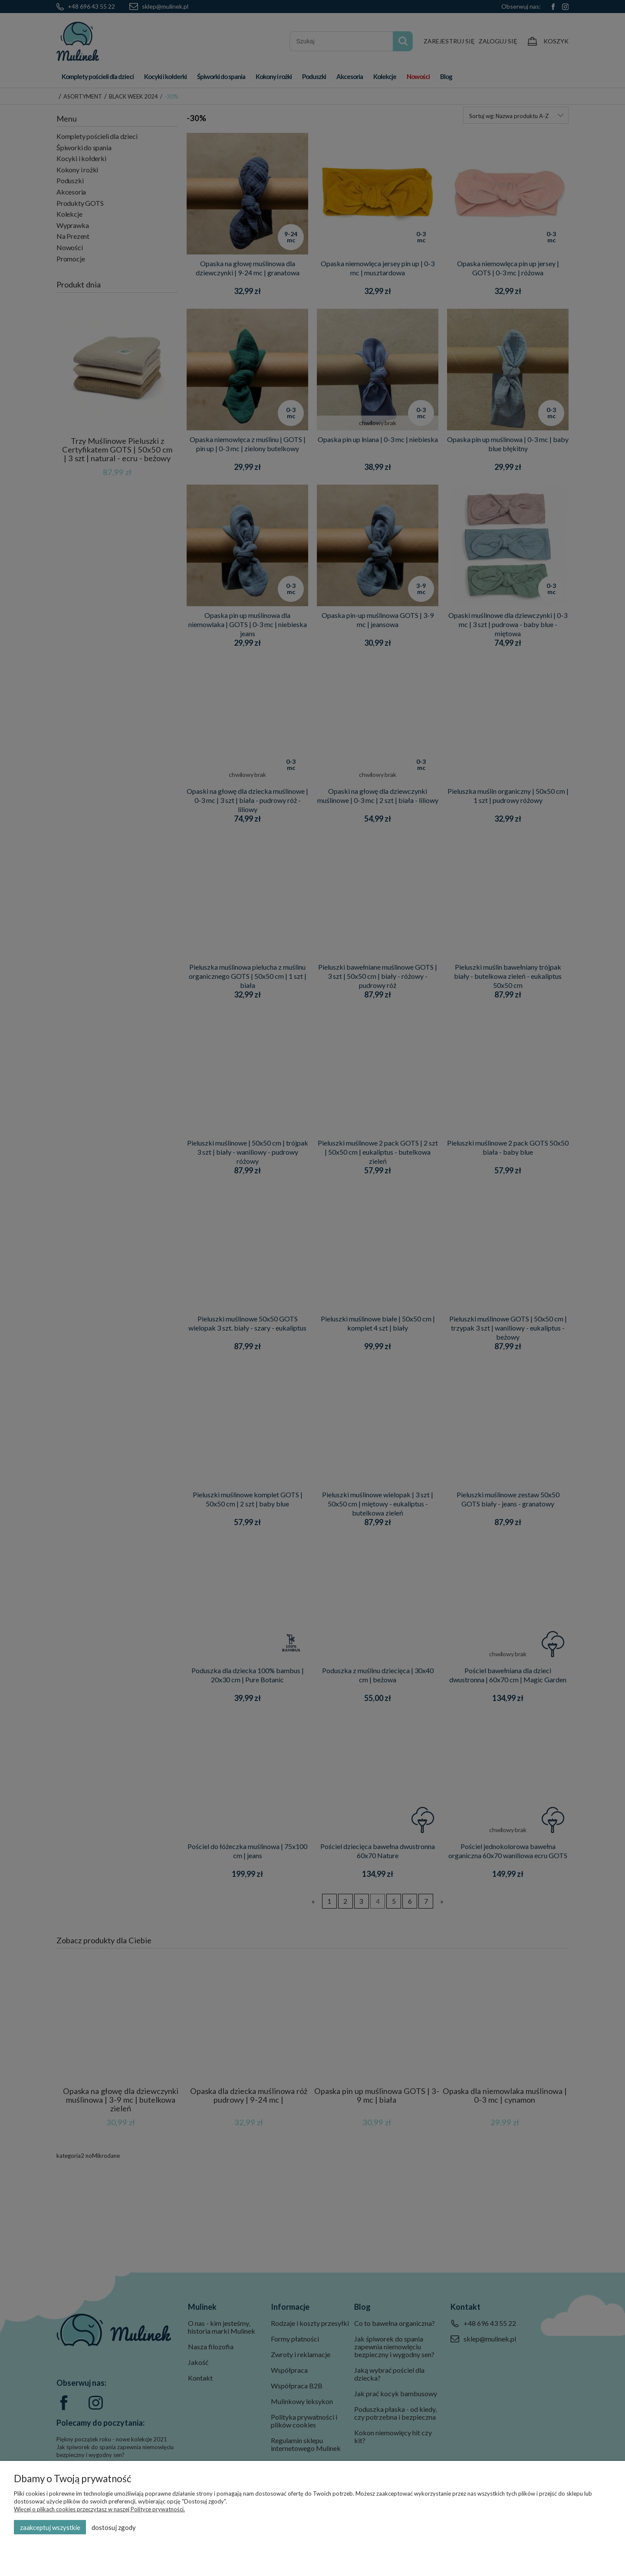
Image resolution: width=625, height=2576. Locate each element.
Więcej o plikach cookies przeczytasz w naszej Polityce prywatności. (99, 2509)
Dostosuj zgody (114, 2527)
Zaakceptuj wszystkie (50, 2527)
